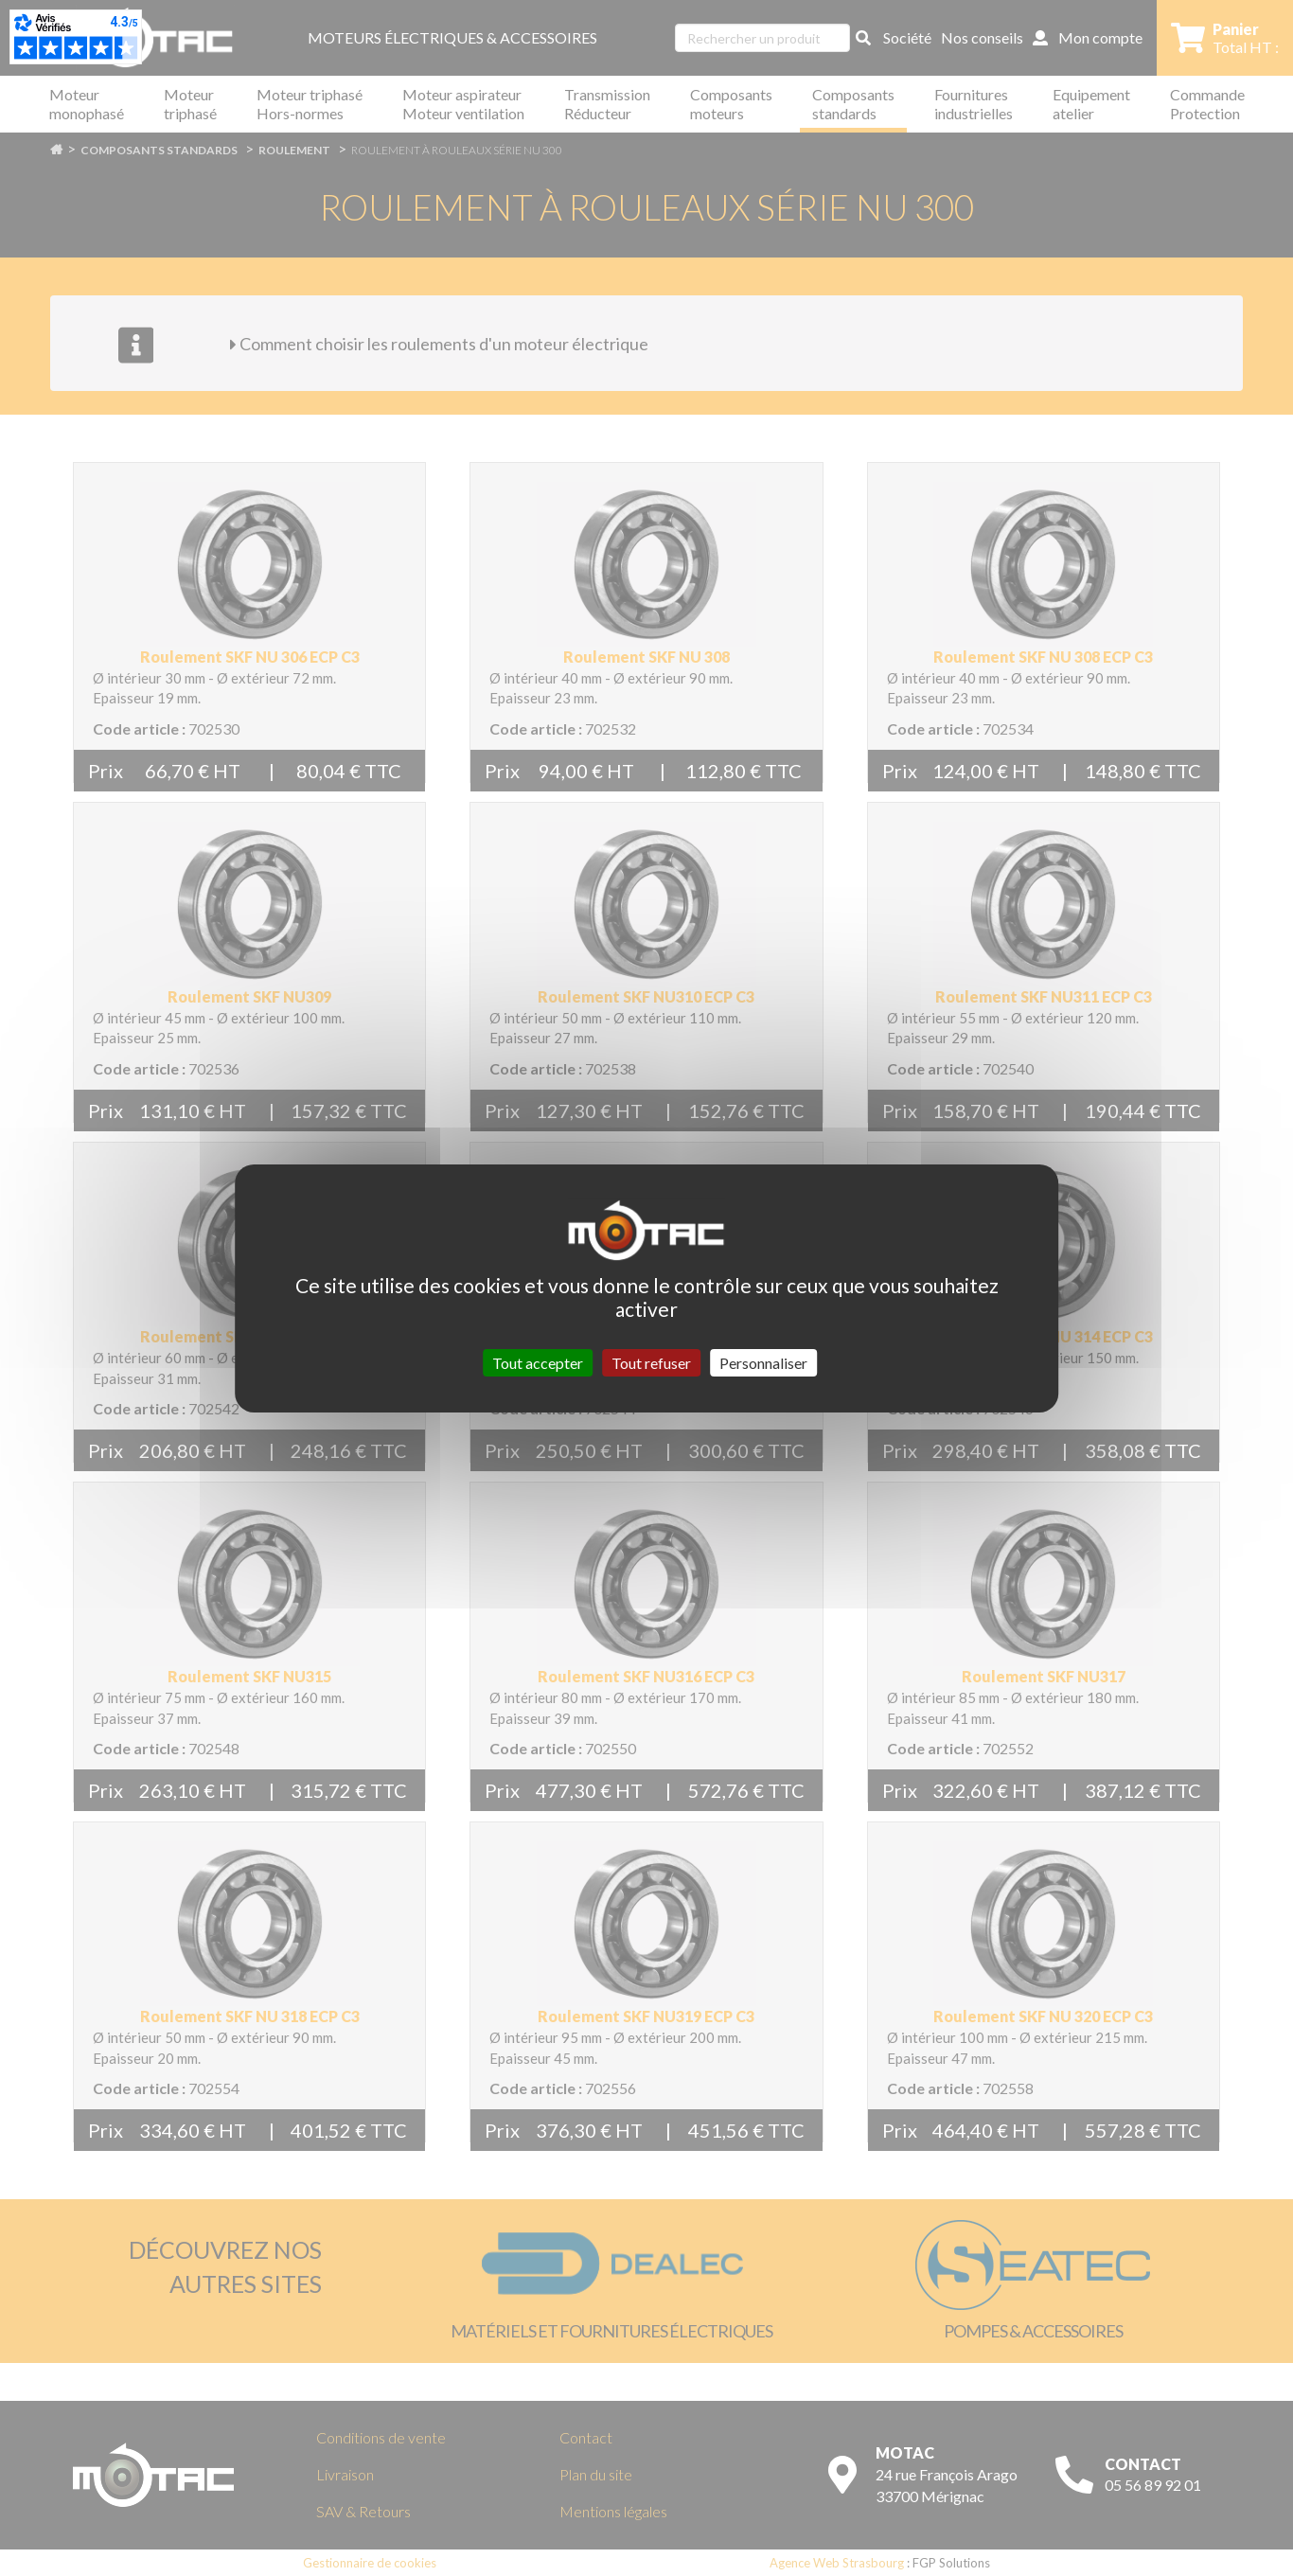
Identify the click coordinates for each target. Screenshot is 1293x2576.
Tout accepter (537, 1362)
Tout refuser (651, 1362)
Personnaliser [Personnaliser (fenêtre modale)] (763, 1362)
